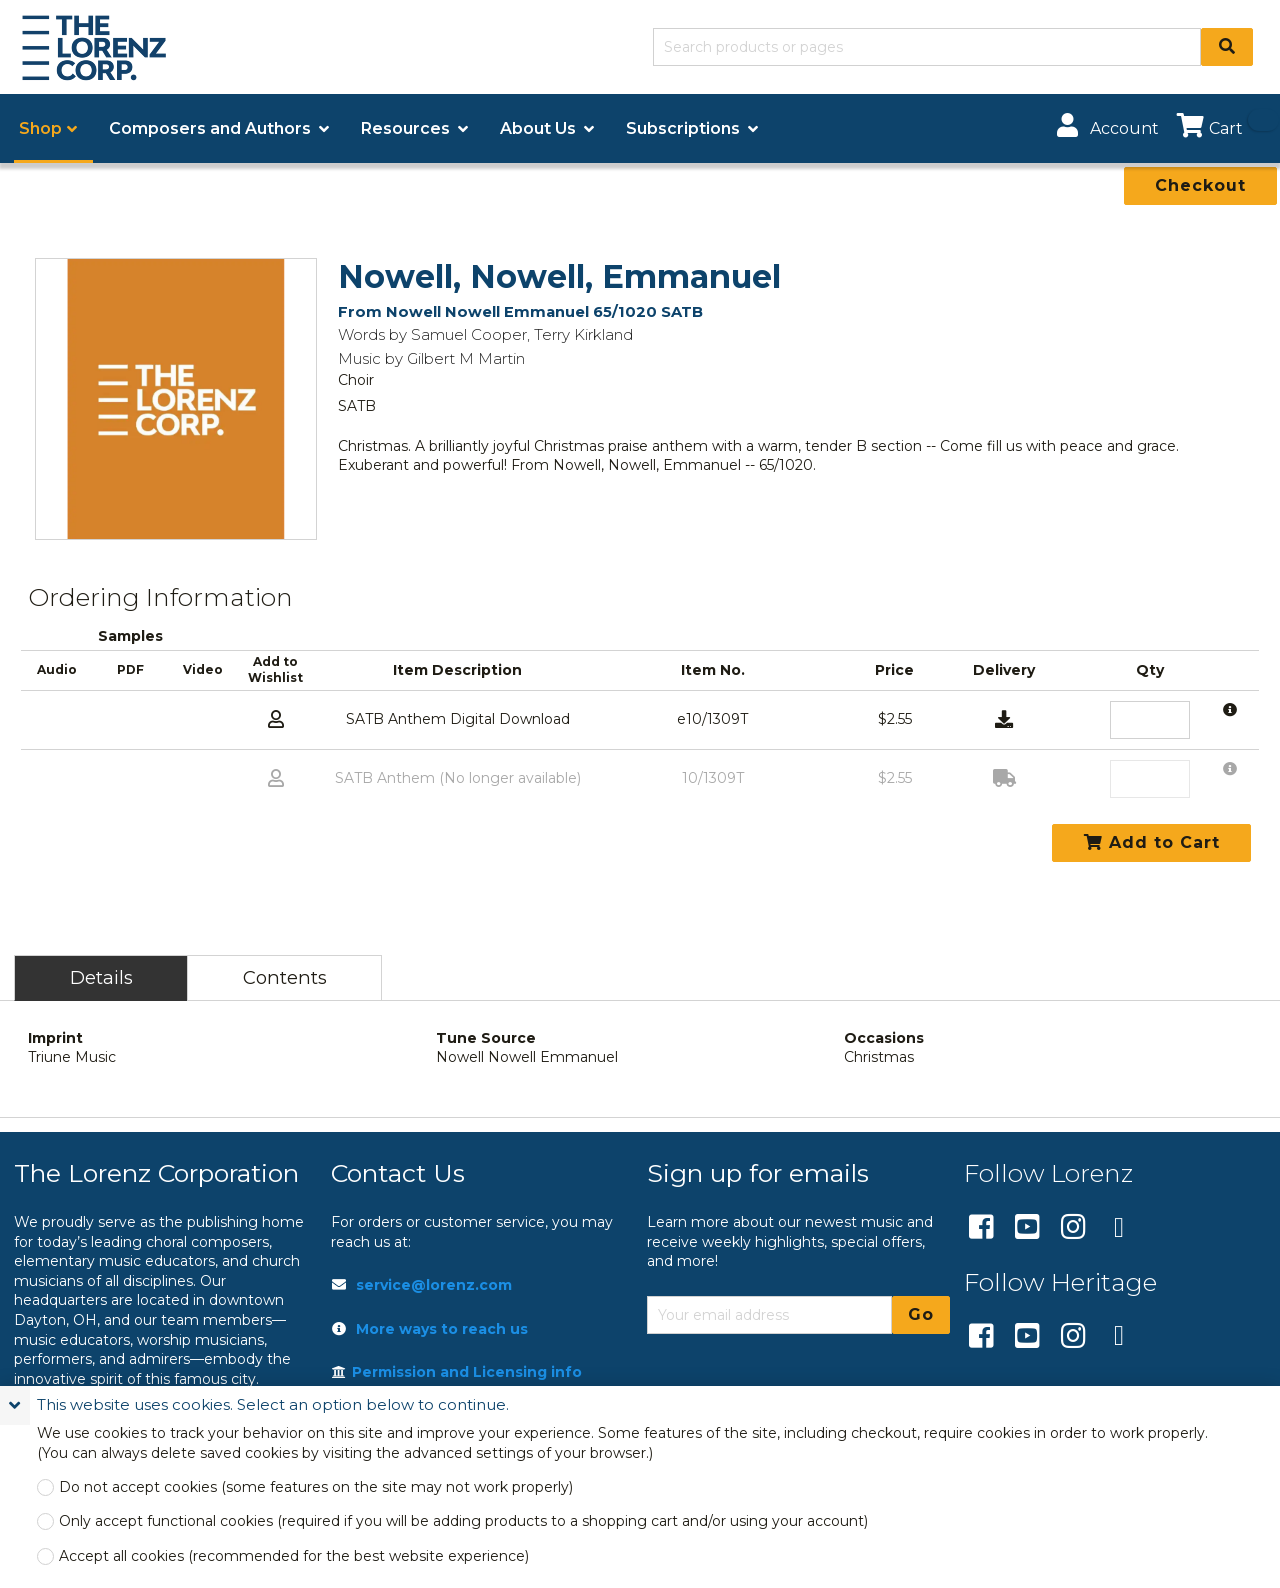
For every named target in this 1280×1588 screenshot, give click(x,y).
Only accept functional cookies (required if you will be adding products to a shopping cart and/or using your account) (463, 1521)
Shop (40, 128)
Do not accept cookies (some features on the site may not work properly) (316, 1487)
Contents (285, 977)
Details (101, 977)
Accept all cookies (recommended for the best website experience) (294, 1556)
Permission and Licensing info (457, 1372)
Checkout (1200, 185)
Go (921, 1314)
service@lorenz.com (434, 1285)
